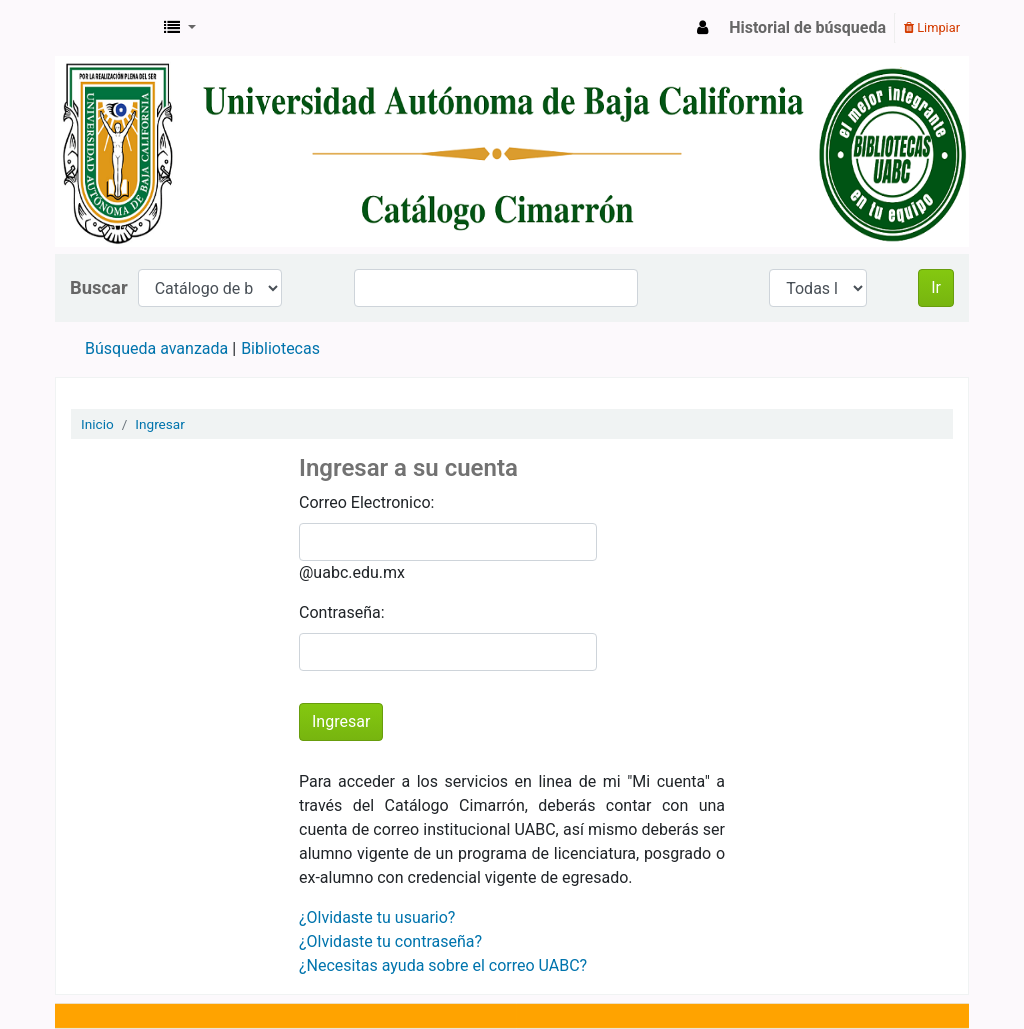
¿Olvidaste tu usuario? (377, 917)
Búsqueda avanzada (156, 348)
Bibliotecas (280, 348)
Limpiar (932, 27)
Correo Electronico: (366, 502)
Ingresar (160, 424)
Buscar (99, 287)
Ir (936, 287)
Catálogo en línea (106, 28)
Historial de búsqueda (807, 27)
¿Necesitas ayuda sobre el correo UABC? (443, 965)
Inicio (97, 424)
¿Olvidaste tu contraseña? (390, 941)
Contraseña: (342, 612)
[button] (180, 28)
